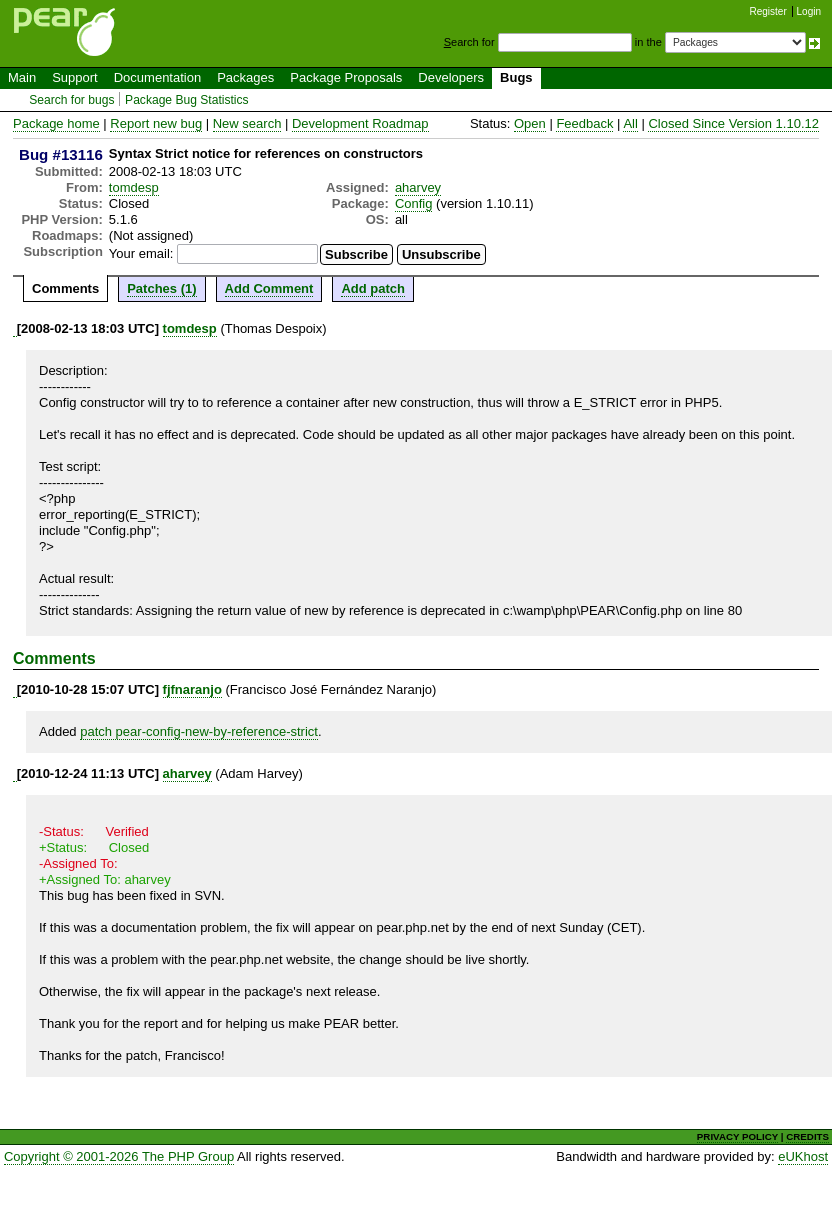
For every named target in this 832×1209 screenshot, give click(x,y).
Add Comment (269, 288)
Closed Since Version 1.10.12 (733, 123)
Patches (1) (161, 288)
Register (768, 11)
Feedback (584, 123)
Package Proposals (346, 77)
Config (414, 203)
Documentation (157, 77)
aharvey (418, 187)
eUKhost (803, 1156)
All (630, 123)
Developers (451, 77)
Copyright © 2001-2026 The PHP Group (119, 1156)
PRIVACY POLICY (737, 1136)
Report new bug (156, 123)
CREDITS (807, 1136)
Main (22, 77)
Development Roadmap (360, 123)
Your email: (141, 253)
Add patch (373, 288)
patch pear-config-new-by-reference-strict (199, 731)
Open (530, 123)
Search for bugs (71, 100)
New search (247, 123)
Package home (56, 123)
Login (809, 11)
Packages (245, 77)
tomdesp (134, 187)
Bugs (516, 77)
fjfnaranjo (192, 689)
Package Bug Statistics (187, 100)
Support (75, 77)
